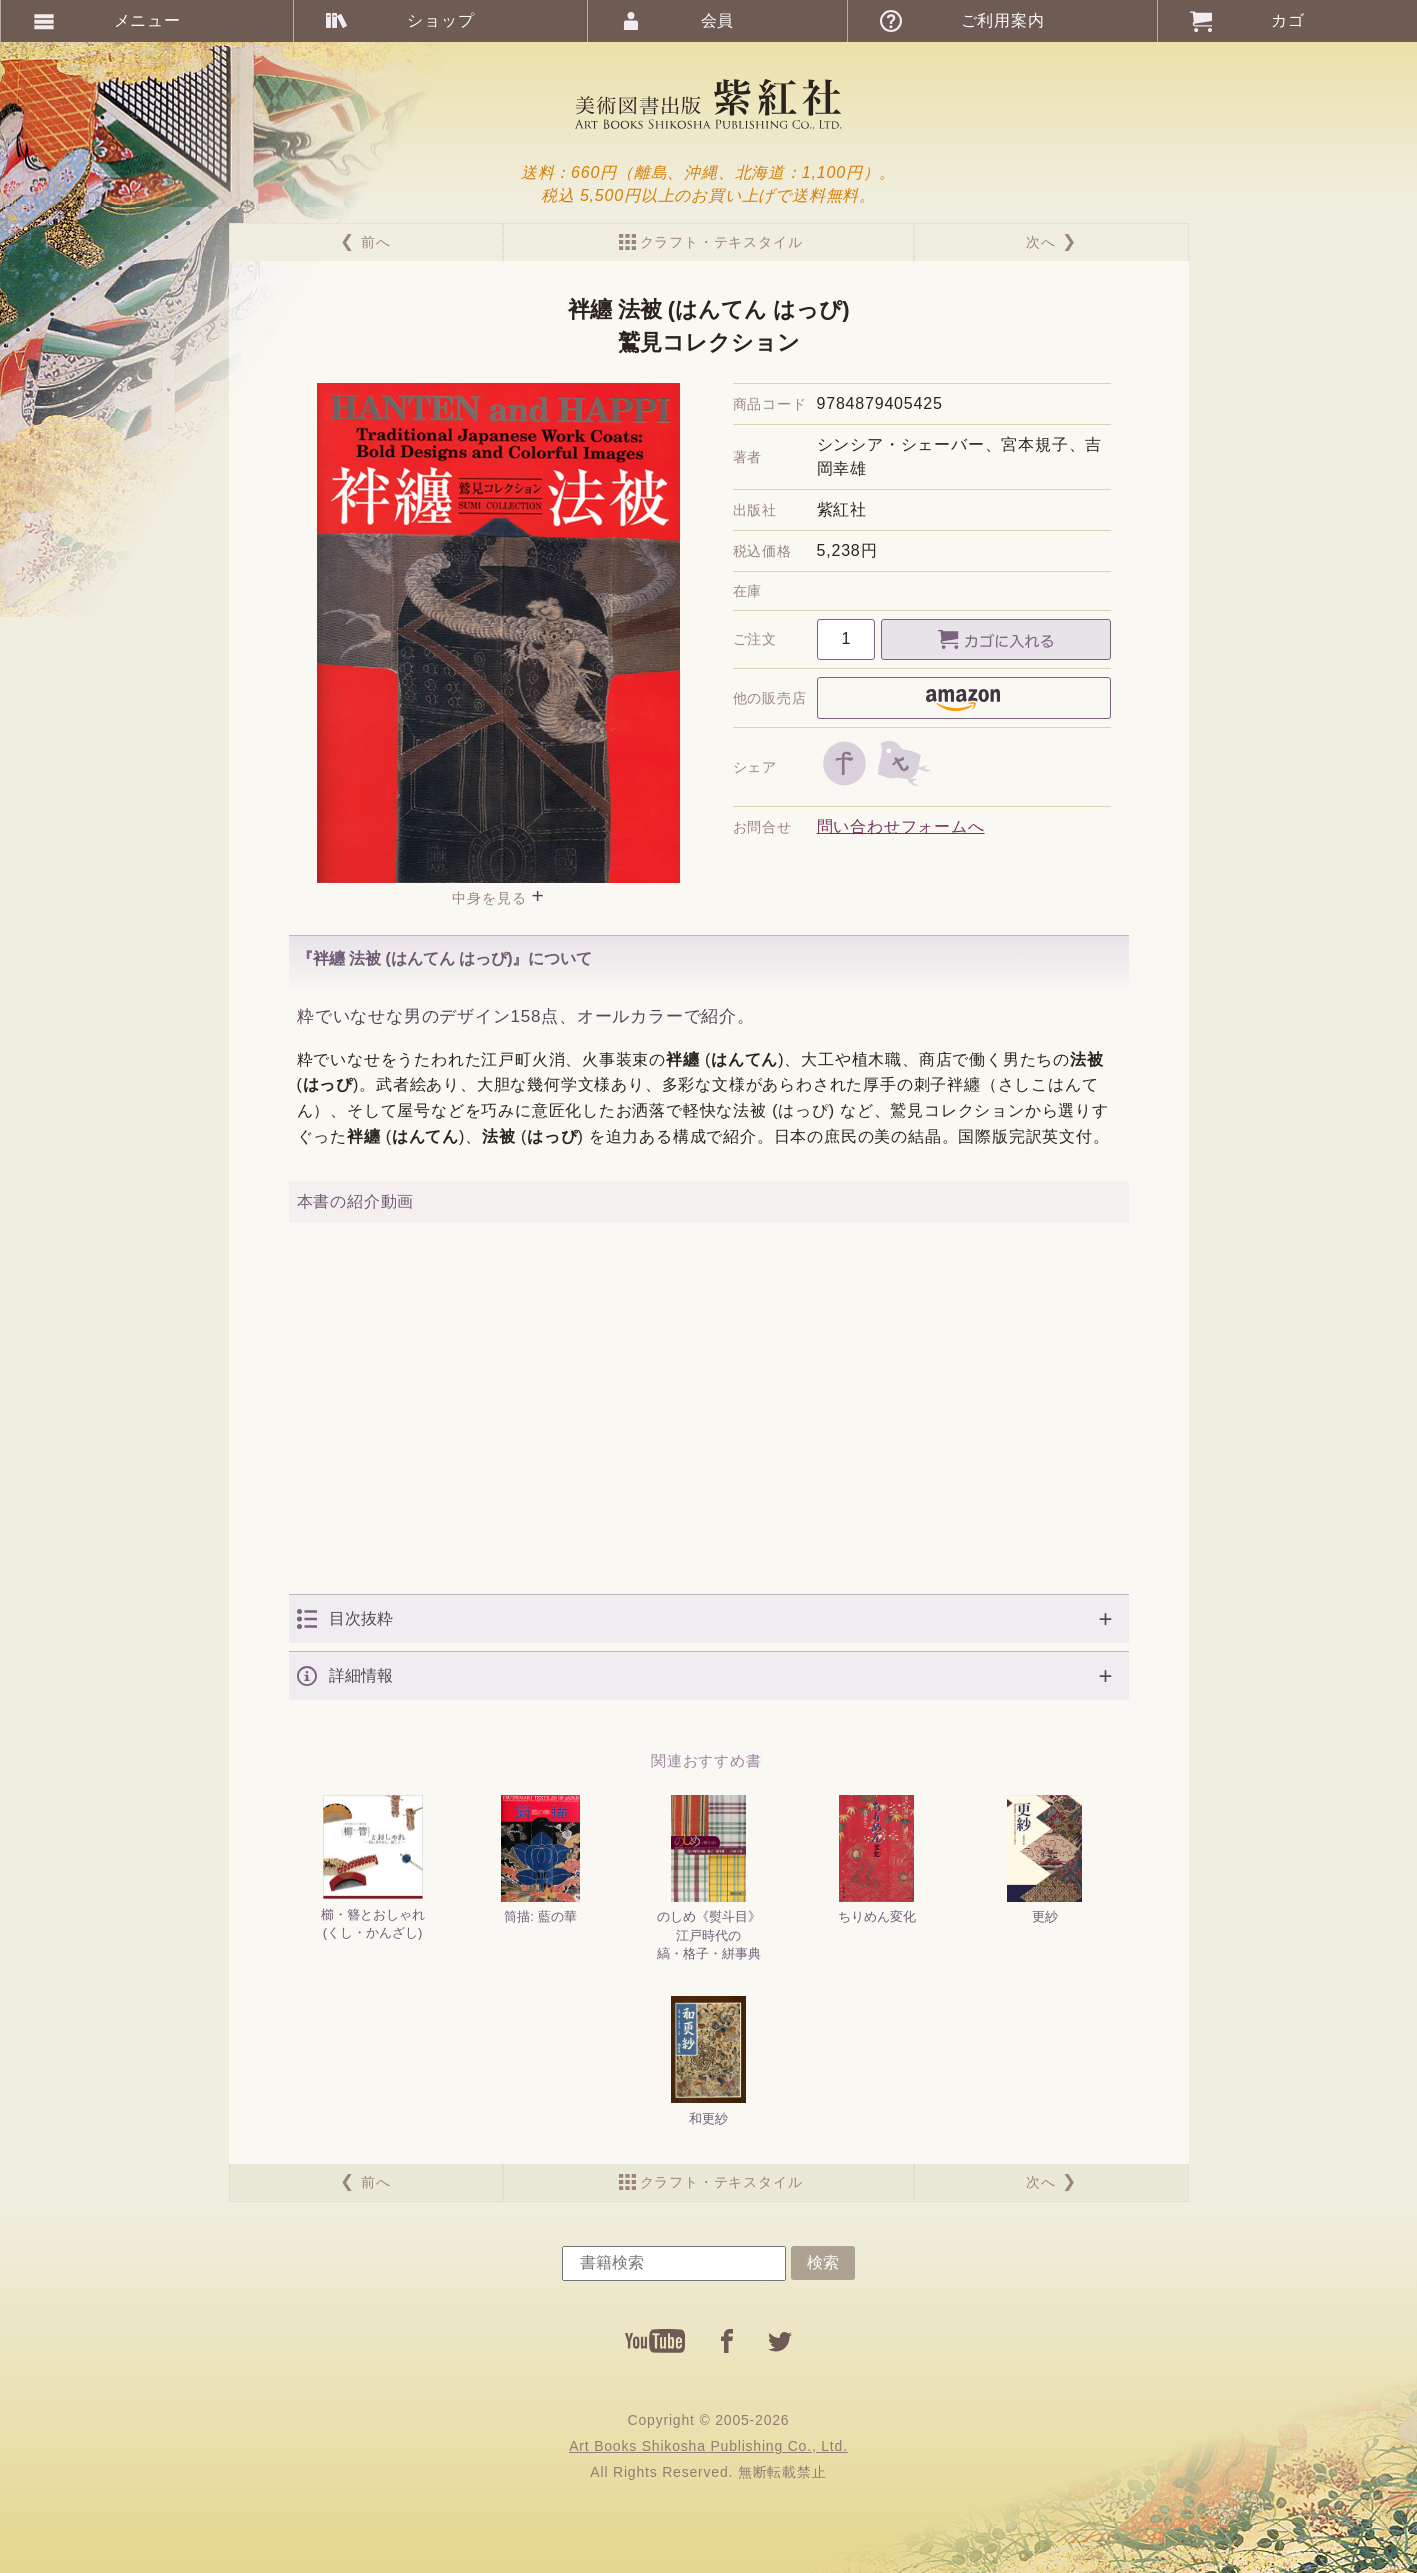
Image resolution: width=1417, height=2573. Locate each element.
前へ (376, 242)
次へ (1041, 242)
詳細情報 (361, 1675)
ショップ (440, 20)
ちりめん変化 (877, 1860)
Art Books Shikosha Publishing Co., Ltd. (708, 2446)
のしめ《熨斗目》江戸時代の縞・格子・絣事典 (709, 1878)
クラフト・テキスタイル (721, 242)
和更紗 (709, 2061)
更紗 (1044, 1860)
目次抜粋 (361, 1618)
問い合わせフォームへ (901, 826)
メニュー (147, 20)
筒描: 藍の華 (540, 1860)
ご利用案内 (1003, 20)
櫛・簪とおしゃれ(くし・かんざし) (373, 1867)
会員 (718, 20)
